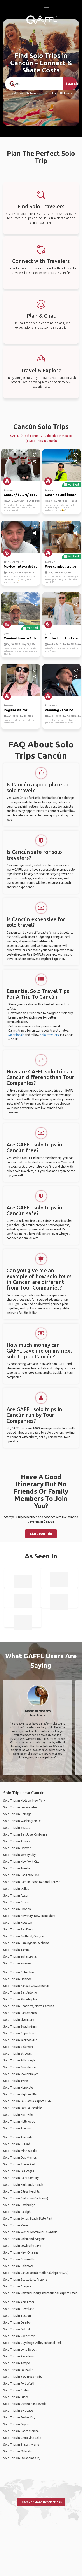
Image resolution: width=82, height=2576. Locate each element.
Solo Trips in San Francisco (21, 1875)
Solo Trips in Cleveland (18, 2309)
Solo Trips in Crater (16, 2390)
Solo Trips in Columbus (18, 1972)
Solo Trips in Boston (16, 1902)
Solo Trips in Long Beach (20, 2349)
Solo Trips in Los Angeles (20, 1807)
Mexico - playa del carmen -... (27, 566)
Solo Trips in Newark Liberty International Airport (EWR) (40, 2293)
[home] (41, 19)
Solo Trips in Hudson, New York (24, 1800)
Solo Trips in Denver (17, 1848)
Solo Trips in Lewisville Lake (22, 2245)
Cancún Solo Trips (41, 426)
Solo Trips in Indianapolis (20, 1956)
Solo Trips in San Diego (18, 1929)
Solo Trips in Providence (19, 2067)
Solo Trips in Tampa (16, 1949)
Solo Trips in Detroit (16, 2329)
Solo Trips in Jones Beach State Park (27, 2218)
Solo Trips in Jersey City (19, 1855)
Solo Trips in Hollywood (19, 2121)
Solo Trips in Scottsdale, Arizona (25, 2279)
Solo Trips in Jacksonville (20, 2040)
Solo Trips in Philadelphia (20, 1999)
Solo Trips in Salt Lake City (21, 2178)
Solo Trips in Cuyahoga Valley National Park (32, 2343)
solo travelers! (49, 1035)
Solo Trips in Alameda (17, 2137)
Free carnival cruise (60, 566)
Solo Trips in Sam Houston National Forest (31, 1882)
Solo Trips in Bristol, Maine (21, 2444)
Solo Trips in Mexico (58, 436)
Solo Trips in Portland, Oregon (23, 1936)
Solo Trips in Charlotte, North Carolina (28, 2006)
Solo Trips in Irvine (15, 2080)
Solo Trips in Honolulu (18, 2087)
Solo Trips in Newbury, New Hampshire (29, 1916)
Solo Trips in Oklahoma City (21, 2458)
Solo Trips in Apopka (17, 2286)
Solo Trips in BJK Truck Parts (22, 2376)
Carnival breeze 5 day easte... (27, 638)
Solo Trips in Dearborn (18, 2322)
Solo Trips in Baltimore (18, 2047)
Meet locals (16, 1035)
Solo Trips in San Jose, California (25, 1834)
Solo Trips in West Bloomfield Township (30, 2232)
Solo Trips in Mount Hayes (20, 2074)
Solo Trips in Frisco (16, 2397)
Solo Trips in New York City (21, 1861)
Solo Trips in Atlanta (16, 1841)
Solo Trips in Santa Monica (21, 2431)
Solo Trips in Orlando (17, 1979)
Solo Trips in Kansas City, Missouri (26, 1986)
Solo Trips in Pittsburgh (19, 2060)
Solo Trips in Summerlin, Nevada (24, 2404)
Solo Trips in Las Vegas (18, 2171)
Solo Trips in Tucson (17, 2315)
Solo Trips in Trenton (17, 1868)
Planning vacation (59, 710)
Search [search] (71, 83)
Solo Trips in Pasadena (18, 2356)
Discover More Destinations (41, 2502)
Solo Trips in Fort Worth (19, 2383)
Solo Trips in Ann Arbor (18, 2302)
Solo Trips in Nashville (18, 2114)
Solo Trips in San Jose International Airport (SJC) (35, 2273)
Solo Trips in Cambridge (19, 2205)
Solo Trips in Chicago (17, 1814)
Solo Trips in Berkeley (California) (25, 2198)
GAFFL (14, 436)
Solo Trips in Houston (17, 1922)
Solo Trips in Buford (16, 2144)
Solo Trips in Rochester (19, 2336)
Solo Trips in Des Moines (20, 2157)
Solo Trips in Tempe (16, 2363)
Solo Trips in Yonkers (17, 1963)
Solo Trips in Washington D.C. (23, 1821)
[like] (35, 455)
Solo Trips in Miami (15, 2225)
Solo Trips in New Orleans (20, 2252)
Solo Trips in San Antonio (20, 1992)
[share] (35, 461)
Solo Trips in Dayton (16, 2424)
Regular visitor (15, 710)
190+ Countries (32, 93)
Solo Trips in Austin (16, 1895)
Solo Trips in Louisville (18, 2370)
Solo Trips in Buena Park (19, 2164)
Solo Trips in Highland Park (21, 2094)
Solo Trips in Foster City (19, 2417)
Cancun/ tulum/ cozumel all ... (28, 495)
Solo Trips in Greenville (19, 2259)
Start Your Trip (41, 1533)
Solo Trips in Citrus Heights (21, 2191)
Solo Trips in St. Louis (17, 2053)
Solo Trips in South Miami (20, 2026)
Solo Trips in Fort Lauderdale (22, 2108)
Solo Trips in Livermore (18, 2019)
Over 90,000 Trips (60, 93)
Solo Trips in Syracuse (18, 2410)
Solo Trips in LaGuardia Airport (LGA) (27, 2101)
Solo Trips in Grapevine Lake (22, 2438)
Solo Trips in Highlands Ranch (23, 2184)
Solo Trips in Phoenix (17, 1909)
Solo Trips (31, 436)
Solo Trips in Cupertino (18, 2033)
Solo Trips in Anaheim (17, 2128)
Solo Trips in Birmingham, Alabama (26, 1943)
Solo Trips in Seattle (16, 1827)
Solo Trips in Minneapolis (20, 2150)
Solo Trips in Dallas (16, 1888)
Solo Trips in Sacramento (20, 2013)
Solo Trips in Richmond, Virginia (24, 2239)
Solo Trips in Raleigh (17, 2212)
